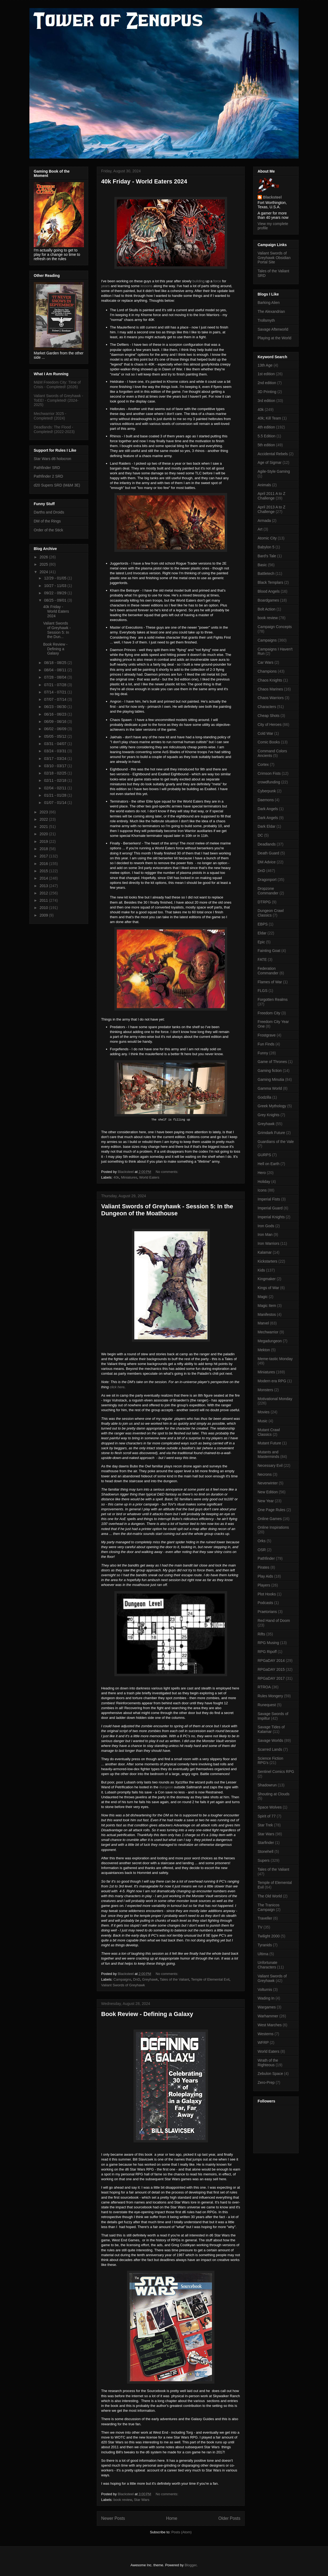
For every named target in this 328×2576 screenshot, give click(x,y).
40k (116, 1177)
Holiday (264, 1181)
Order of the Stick (48, 530)
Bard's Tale (267, 556)
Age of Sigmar (270, 462)
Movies (263, 1412)
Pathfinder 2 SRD (48, 476)
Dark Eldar (266, 826)
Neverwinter (268, 1483)
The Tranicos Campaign (268, 1907)
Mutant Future (269, 1443)
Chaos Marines (270, 689)
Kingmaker (267, 1279)
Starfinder (266, 1842)
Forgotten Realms (273, 999)
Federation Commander (268, 970)
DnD (136, 1979)
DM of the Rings (47, 521)
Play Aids (265, 1576)
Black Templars (270, 582)
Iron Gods (266, 1226)
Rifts (261, 1634)
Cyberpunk (267, 791)
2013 (44, 886)
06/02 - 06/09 (55, 729)
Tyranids (265, 1945)
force (217, 281)
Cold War (265, 733)
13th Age (265, 365)
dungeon (166, 1787)
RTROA (264, 1687)
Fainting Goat (269, 950)
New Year (266, 1501)
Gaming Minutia (271, 1079)
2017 (44, 856)
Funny (263, 1053)
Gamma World (270, 1088)
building (199, 281)
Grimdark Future (271, 1133)
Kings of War (268, 1288)
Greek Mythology (272, 1106)
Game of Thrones (272, 1061)
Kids (261, 1270)
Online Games (270, 1519)
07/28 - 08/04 (55, 677)
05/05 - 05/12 (55, 736)
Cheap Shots (268, 715)
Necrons (265, 1474)
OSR (262, 1550)
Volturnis (265, 1989)
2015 (44, 871)
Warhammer (268, 2016)
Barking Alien (269, 302)
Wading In (266, 1998)
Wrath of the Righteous (268, 2062)
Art (260, 529)
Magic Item (267, 1305)
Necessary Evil (270, 1465)
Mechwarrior (268, 1332)
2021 (44, 826)
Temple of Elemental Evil (210, 1979)
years (105, 286)
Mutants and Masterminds (268, 1454)
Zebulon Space (270, 2073)
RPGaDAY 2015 (271, 1669)
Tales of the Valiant (174, 1979)
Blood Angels (269, 591)
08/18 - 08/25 (55, 662)
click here (117, 1387)
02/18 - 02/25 (55, 773)
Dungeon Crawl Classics (271, 912)
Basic (262, 565)
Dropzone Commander (268, 890)
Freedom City (269, 1013)
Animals (264, 485)
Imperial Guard (270, 1208)
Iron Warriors (268, 1243)
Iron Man (265, 1234)
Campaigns (122, 1979)
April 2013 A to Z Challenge (271, 509)
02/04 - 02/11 (55, 788)
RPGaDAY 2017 (271, 1678)
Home (171, 2518)
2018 (44, 849)
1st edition (266, 374)
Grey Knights (268, 1115)
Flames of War (270, 982)
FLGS (263, 990)
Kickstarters (267, 1261)
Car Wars (266, 662)
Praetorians (267, 1611)
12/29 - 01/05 (55, 578)
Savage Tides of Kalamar (271, 1729)
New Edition (268, 1492)
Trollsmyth (266, 320)
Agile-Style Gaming (274, 471)
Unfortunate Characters (267, 1964)
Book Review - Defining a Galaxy (147, 2014)
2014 (44, 878)
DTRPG (264, 902)
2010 (44, 907)
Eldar (262, 933)
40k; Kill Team (269, 418)
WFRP (263, 2042)
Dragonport (267, 879)
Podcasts (265, 1603)
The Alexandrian (271, 311)
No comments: (167, 1172)
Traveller (265, 1918)
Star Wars (141, 2500)
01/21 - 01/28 (55, 795)
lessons (147, 286)
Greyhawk (150, 1979)
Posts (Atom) (181, 2532)
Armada (264, 520)
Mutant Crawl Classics (269, 1432)
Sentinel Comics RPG (276, 1771)
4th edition (266, 427)
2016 (44, 863)
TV (260, 1927)
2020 (44, 834)
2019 (44, 841)
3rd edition (266, 400)
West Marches (270, 2025)
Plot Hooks (267, 1594)
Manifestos (267, 1314)
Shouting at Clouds (273, 1794)
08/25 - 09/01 (55, 600)
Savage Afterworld (273, 329)
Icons (262, 1190)
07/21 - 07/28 (55, 685)
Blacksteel (272, 197)
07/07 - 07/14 (55, 699)
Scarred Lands (270, 1749)
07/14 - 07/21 (55, 692)
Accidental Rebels (273, 454)
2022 (44, 819)
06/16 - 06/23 (55, 714)
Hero (262, 1172)
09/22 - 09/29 (55, 593)
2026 (44, 557)
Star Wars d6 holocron (52, 459)
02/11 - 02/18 (55, 780)
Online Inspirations (273, 1527)
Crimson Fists (269, 773)
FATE (262, 959)
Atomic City (267, 538)
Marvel (263, 1323)
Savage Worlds (270, 1740)
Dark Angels (268, 809)
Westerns (266, 2034)
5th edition (266, 445)
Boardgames (268, 600)
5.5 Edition (266, 436)
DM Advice (267, 862)
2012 (44, 893)
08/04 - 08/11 (55, 670)
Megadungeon (270, 1341)
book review (123, 2500)
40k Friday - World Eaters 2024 (144, 181)
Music (263, 1421)
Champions (267, 671)
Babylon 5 (266, 547)
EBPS (263, 924)
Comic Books (269, 742)
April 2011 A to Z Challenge (271, 495)
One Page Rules (271, 1510)
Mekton (264, 1350)
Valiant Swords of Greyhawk (123, 1985)
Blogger (190, 2565)
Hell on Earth (268, 1164)
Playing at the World (274, 338)
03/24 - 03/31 (55, 751)
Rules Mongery (270, 1696)
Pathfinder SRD (47, 467)
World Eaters (149, 1177)
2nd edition (267, 383)
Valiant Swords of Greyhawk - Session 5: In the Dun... (57, 630)
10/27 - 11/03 (55, 585)
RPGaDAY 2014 (271, 1660)
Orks (262, 1541)
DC (260, 835)
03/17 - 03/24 (55, 758)
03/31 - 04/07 (55, 744)
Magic (263, 1296)
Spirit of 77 (267, 1816)
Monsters (265, 1390)
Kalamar (265, 1252)
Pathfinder (266, 1558)
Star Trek (265, 1825)
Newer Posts (113, 2518)
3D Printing (267, 392)
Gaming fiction (270, 1070)
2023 (44, 812)
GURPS (264, 1155)
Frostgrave (267, 1035)
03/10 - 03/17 (55, 766)
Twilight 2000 (269, 1936)
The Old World (270, 1896)
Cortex (263, 764)
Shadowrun (267, 1785)
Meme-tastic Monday (275, 1359)
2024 (44, 572)
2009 (44, 915)
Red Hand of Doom (274, 1620)
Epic (261, 942)
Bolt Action (266, 609)
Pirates (263, 1567)
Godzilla (264, 1097)
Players (264, 1585)
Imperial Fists (269, 1199)
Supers (263, 1860)
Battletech (266, 573)
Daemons (266, 800)
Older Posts (229, 2518)
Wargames (267, 2007)
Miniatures (129, 1177)
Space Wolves (270, 1807)
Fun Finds (266, 1044)
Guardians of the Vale (276, 1141)
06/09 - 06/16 (55, 721)
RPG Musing (268, 1643)
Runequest (267, 1705)
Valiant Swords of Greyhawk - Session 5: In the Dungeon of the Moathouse (167, 1210)
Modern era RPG (272, 1381)
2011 (44, 900)
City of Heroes (270, 724)
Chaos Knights (270, 680)
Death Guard (268, 853)
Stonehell (265, 1851)
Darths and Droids (49, 512)
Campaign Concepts (275, 627)
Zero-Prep (266, 2082)
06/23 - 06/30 (55, 707)
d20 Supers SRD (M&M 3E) (57, 485)
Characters (267, 707)
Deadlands (267, 844)
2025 (44, 564)
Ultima (263, 1954)
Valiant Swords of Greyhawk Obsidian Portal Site (274, 257)
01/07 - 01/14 (55, 802)
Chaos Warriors (271, 698)
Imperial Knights (271, 1217)
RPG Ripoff (267, 1651)
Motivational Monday (275, 1399)
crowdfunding (269, 782)
